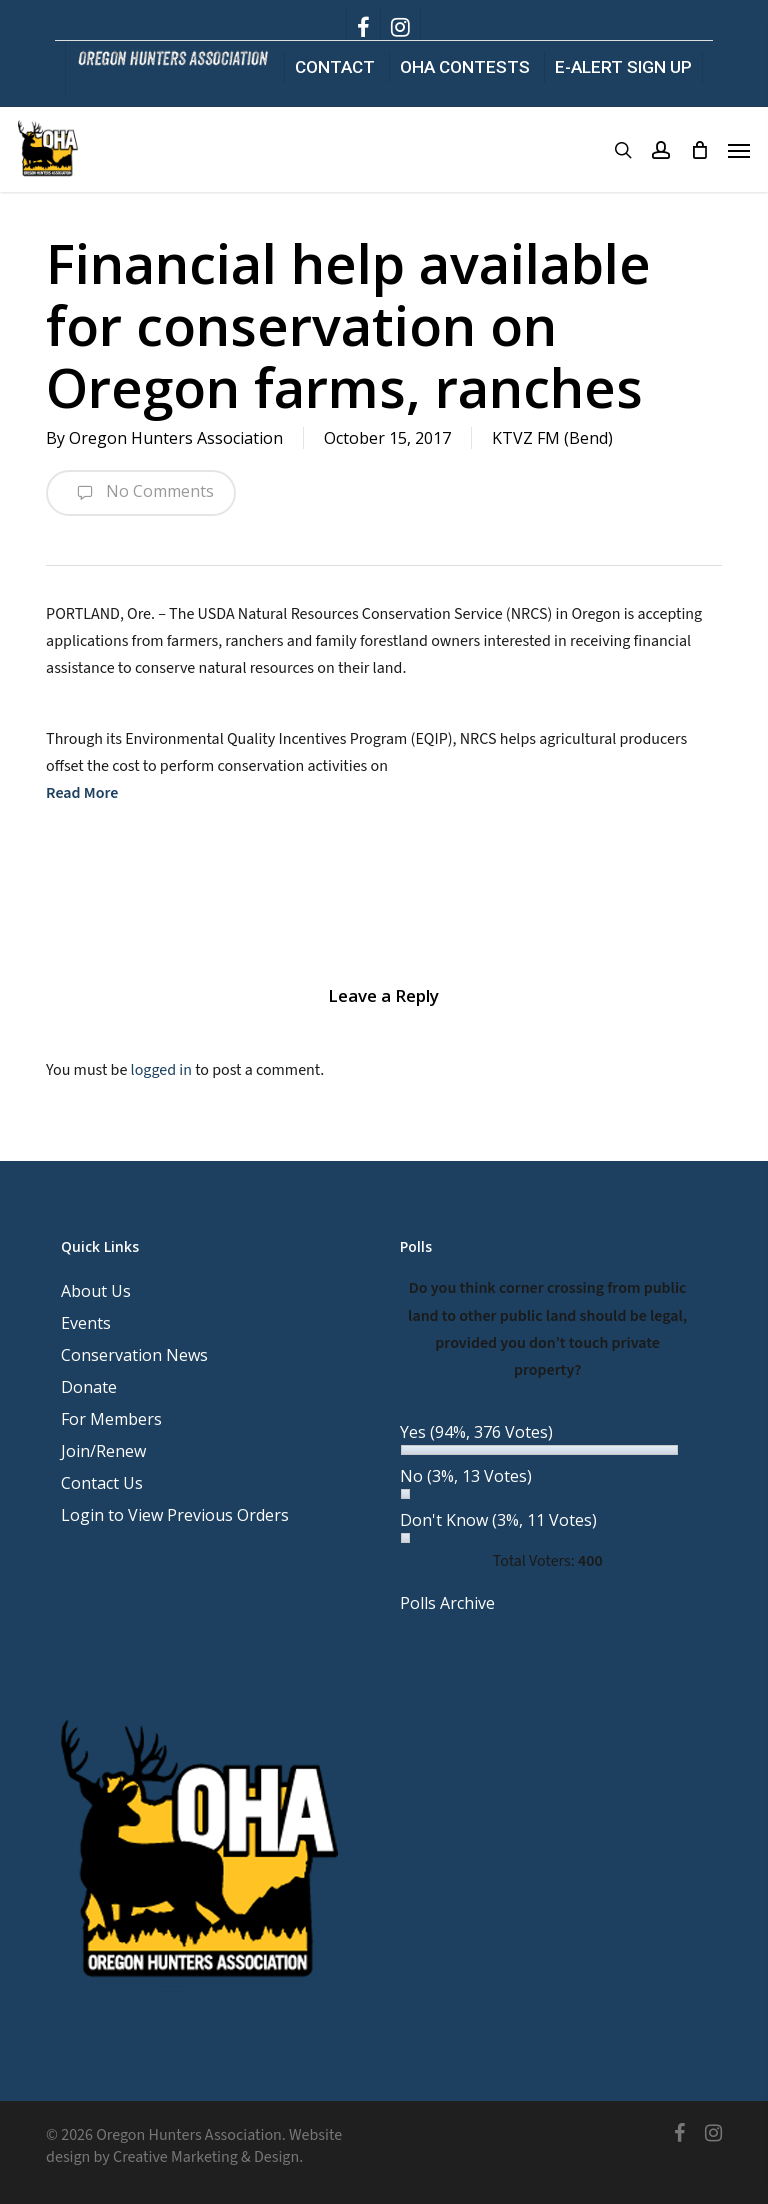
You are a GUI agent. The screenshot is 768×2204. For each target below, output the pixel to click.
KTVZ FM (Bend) (552, 438)
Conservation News (134, 1355)
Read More (82, 793)
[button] (739, 150)
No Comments (141, 493)
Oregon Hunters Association (176, 438)
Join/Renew (103, 1451)
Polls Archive (447, 1603)
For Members (111, 1419)
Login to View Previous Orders (175, 1515)
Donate (89, 1387)
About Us (96, 1291)
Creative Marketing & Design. (208, 2157)
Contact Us (102, 1483)
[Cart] (699, 150)
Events (86, 1323)
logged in (161, 1070)
